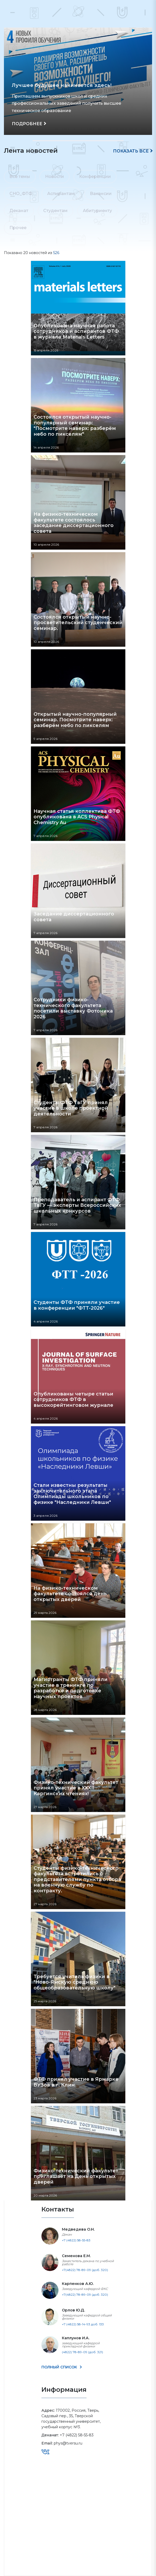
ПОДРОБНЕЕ (27, 123)
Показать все (131, 151)
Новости (54, 176)
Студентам (55, 210)
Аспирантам (61, 193)
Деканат (18, 210)
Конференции (95, 176)
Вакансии (101, 193)
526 (56, 252)
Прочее (17, 227)
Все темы (19, 176)
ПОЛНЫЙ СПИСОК (59, 2367)
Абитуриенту (97, 210)
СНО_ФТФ (20, 193)
